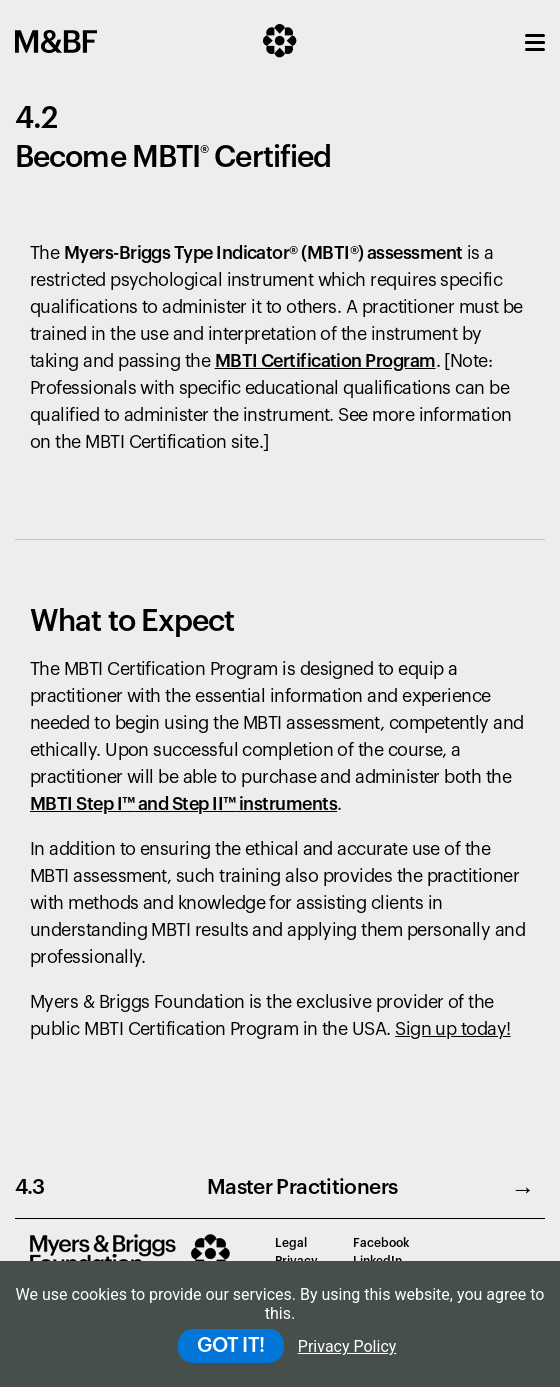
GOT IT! (231, 1346)
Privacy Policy (347, 1346)
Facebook (381, 1243)
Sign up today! (452, 1029)
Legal (291, 1243)
